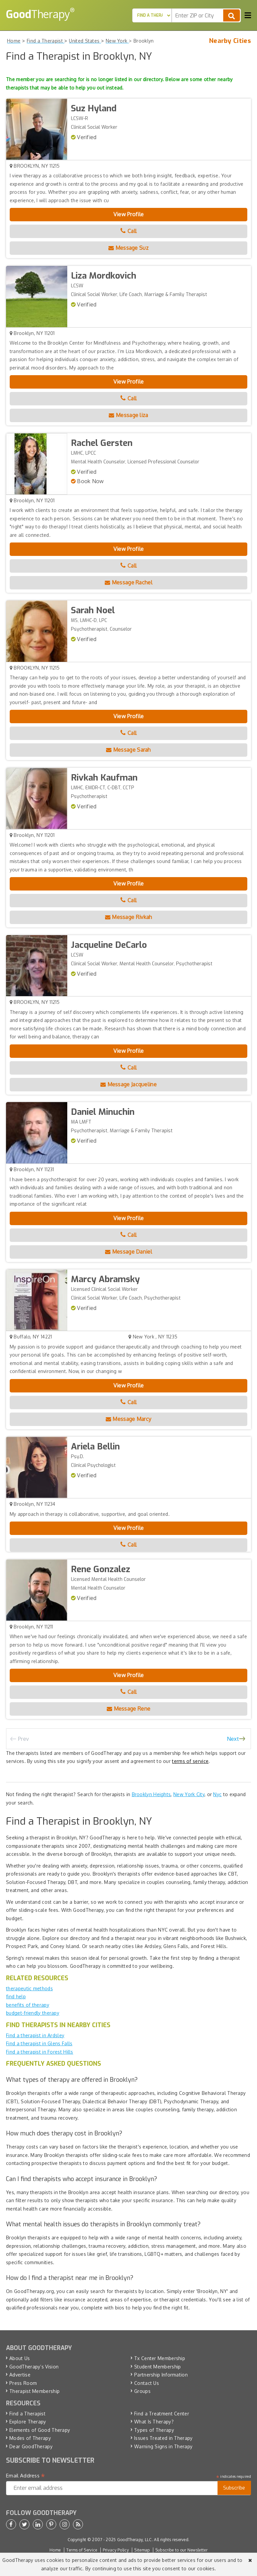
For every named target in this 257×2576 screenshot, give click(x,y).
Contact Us (146, 2383)
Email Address (25, 2475)
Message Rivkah (128, 917)
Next (233, 1738)
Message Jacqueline (128, 1084)
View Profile (128, 214)
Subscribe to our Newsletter (181, 2550)
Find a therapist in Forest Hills (39, 2052)
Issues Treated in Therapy (163, 2438)
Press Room (23, 2383)
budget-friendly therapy (32, 2013)
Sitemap (142, 2550)
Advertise (19, 2375)
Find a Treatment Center (161, 2413)
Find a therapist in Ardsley (35, 2035)
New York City (188, 1794)
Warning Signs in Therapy (163, 2446)
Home (55, 2550)
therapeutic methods (29, 1988)
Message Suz (128, 247)
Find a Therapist (27, 2413)
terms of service (190, 1761)
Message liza (128, 415)
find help (16, 1996)
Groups (142, 2391)
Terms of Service (81, 2550)
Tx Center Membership (159, 2358)
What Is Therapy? (154, 2421)
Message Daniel (128, 1251)
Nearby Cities (230, 41)
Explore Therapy (27, 2421)
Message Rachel (128, 582)
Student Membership (157, 2366)
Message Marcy (129, 1419)
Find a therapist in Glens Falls (39, 2043)
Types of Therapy (154, 2430)
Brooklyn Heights (151, 1794)
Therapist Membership (34, 2391)
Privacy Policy (116, 2550)
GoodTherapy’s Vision (34, 2366)
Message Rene (128, 1708)
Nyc (217, 1794)
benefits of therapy (27, 2005)
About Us (19, 2358)
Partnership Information (161, 2375)
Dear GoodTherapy (31, 2446)
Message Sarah (128, 749)
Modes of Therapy (30, 2438)
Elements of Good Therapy (39, 2430)
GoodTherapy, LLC (134, 2539)
